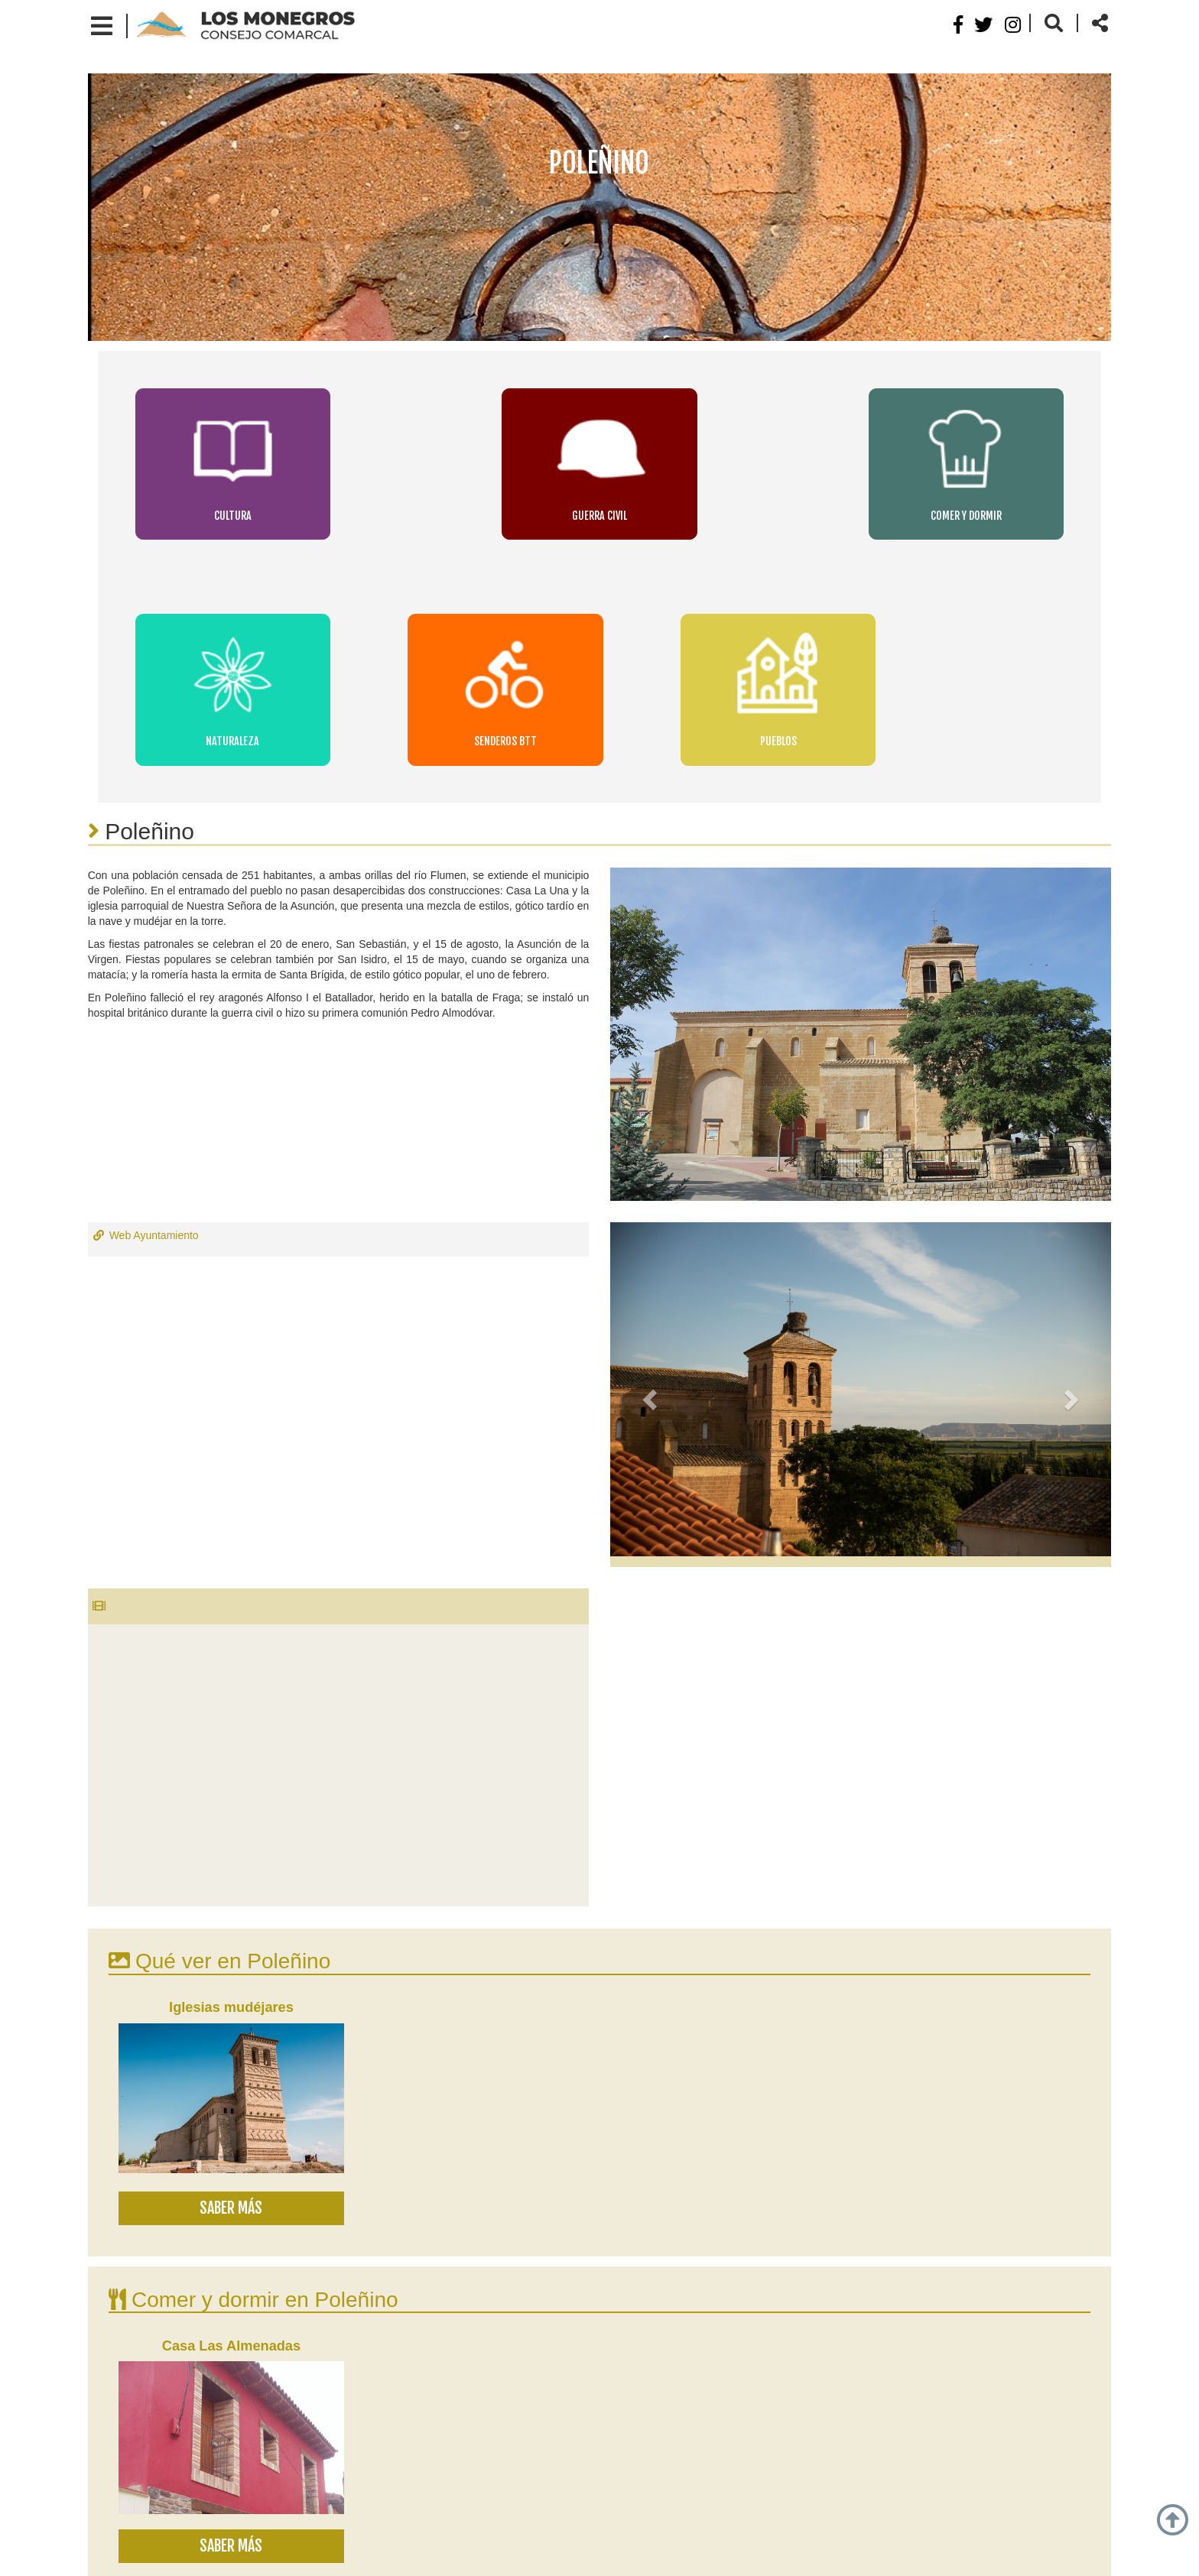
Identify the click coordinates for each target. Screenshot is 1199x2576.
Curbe (289, 2392)
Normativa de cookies (529, 2552)
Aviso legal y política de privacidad (368, 2552)
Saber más (231, 1914)
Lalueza (176, 2392)
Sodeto (235, 2392)
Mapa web (705, 2552)
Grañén (117, 2392)
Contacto (630, 2552)
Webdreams (884, 2552)
